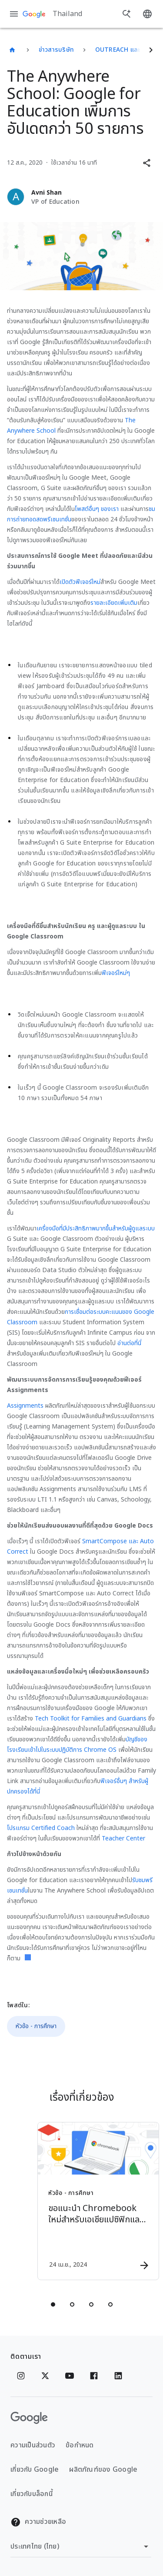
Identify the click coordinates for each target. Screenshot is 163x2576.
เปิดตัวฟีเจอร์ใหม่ (80, 582)
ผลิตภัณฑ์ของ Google (103, 2469)
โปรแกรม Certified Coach (41, 1828)
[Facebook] (93, 2375)
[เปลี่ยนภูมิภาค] (80, 2546)
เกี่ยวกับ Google (34, 2469)
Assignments (25, 1405)
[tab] (53, 2304)
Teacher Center (123, 1838)
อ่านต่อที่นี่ (129, 1343)
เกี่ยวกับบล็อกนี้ (31, 2494)
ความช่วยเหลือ (38, 2521)
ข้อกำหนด (80, 2445)
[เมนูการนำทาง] (14, 14)
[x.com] (45, 2375)
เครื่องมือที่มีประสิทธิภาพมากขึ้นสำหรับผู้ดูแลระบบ (96, 1228)
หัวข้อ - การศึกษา (36, 2026)
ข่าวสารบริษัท (56, 49)
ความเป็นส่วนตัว (32, 2445)
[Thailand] (12, 50)
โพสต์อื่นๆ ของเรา (97, 509)
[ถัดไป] (150, 50)
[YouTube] (69, 2375)
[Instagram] (20, 2375)
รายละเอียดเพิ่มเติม (113, 602)
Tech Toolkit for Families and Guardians (90, 1718)
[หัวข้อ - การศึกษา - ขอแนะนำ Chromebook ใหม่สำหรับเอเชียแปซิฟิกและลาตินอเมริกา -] (97, 2201)
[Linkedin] (118, 2375)
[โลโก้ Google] (29, 2417)
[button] (146, 162)
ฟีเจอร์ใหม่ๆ (116, 973)
